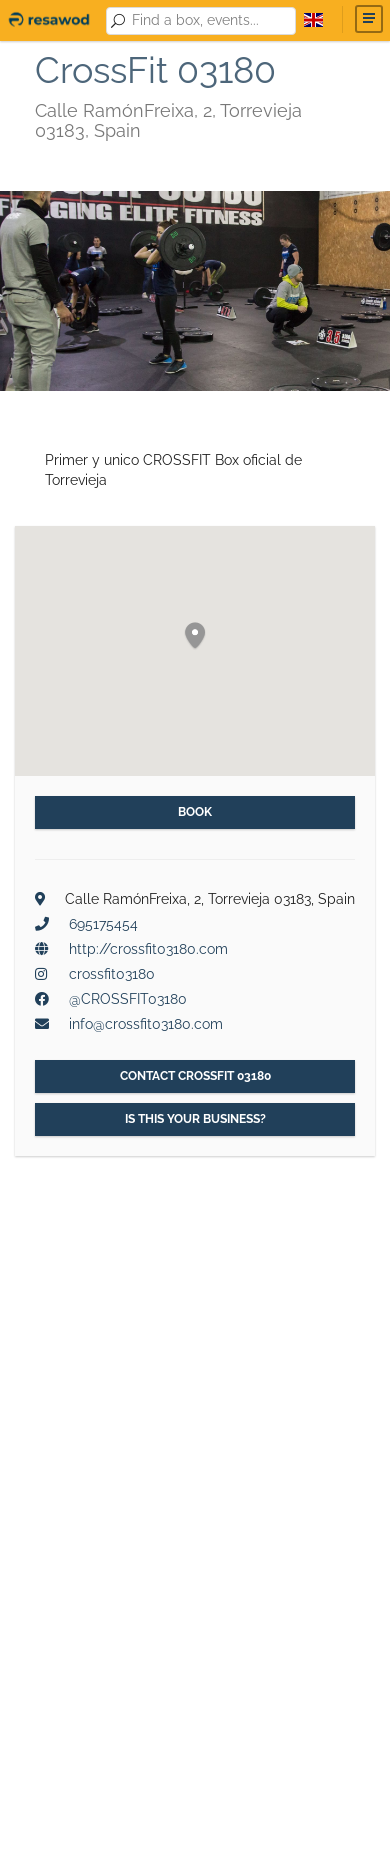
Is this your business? (195, 1119)
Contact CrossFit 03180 (195, 1076)
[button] (195, 636)
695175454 (103, 924)
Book (195, 812)
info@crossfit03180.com (146, 1024)
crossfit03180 (112, 974)
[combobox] (210, 21)
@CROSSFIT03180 (128, 999)
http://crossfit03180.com (148, 949)
